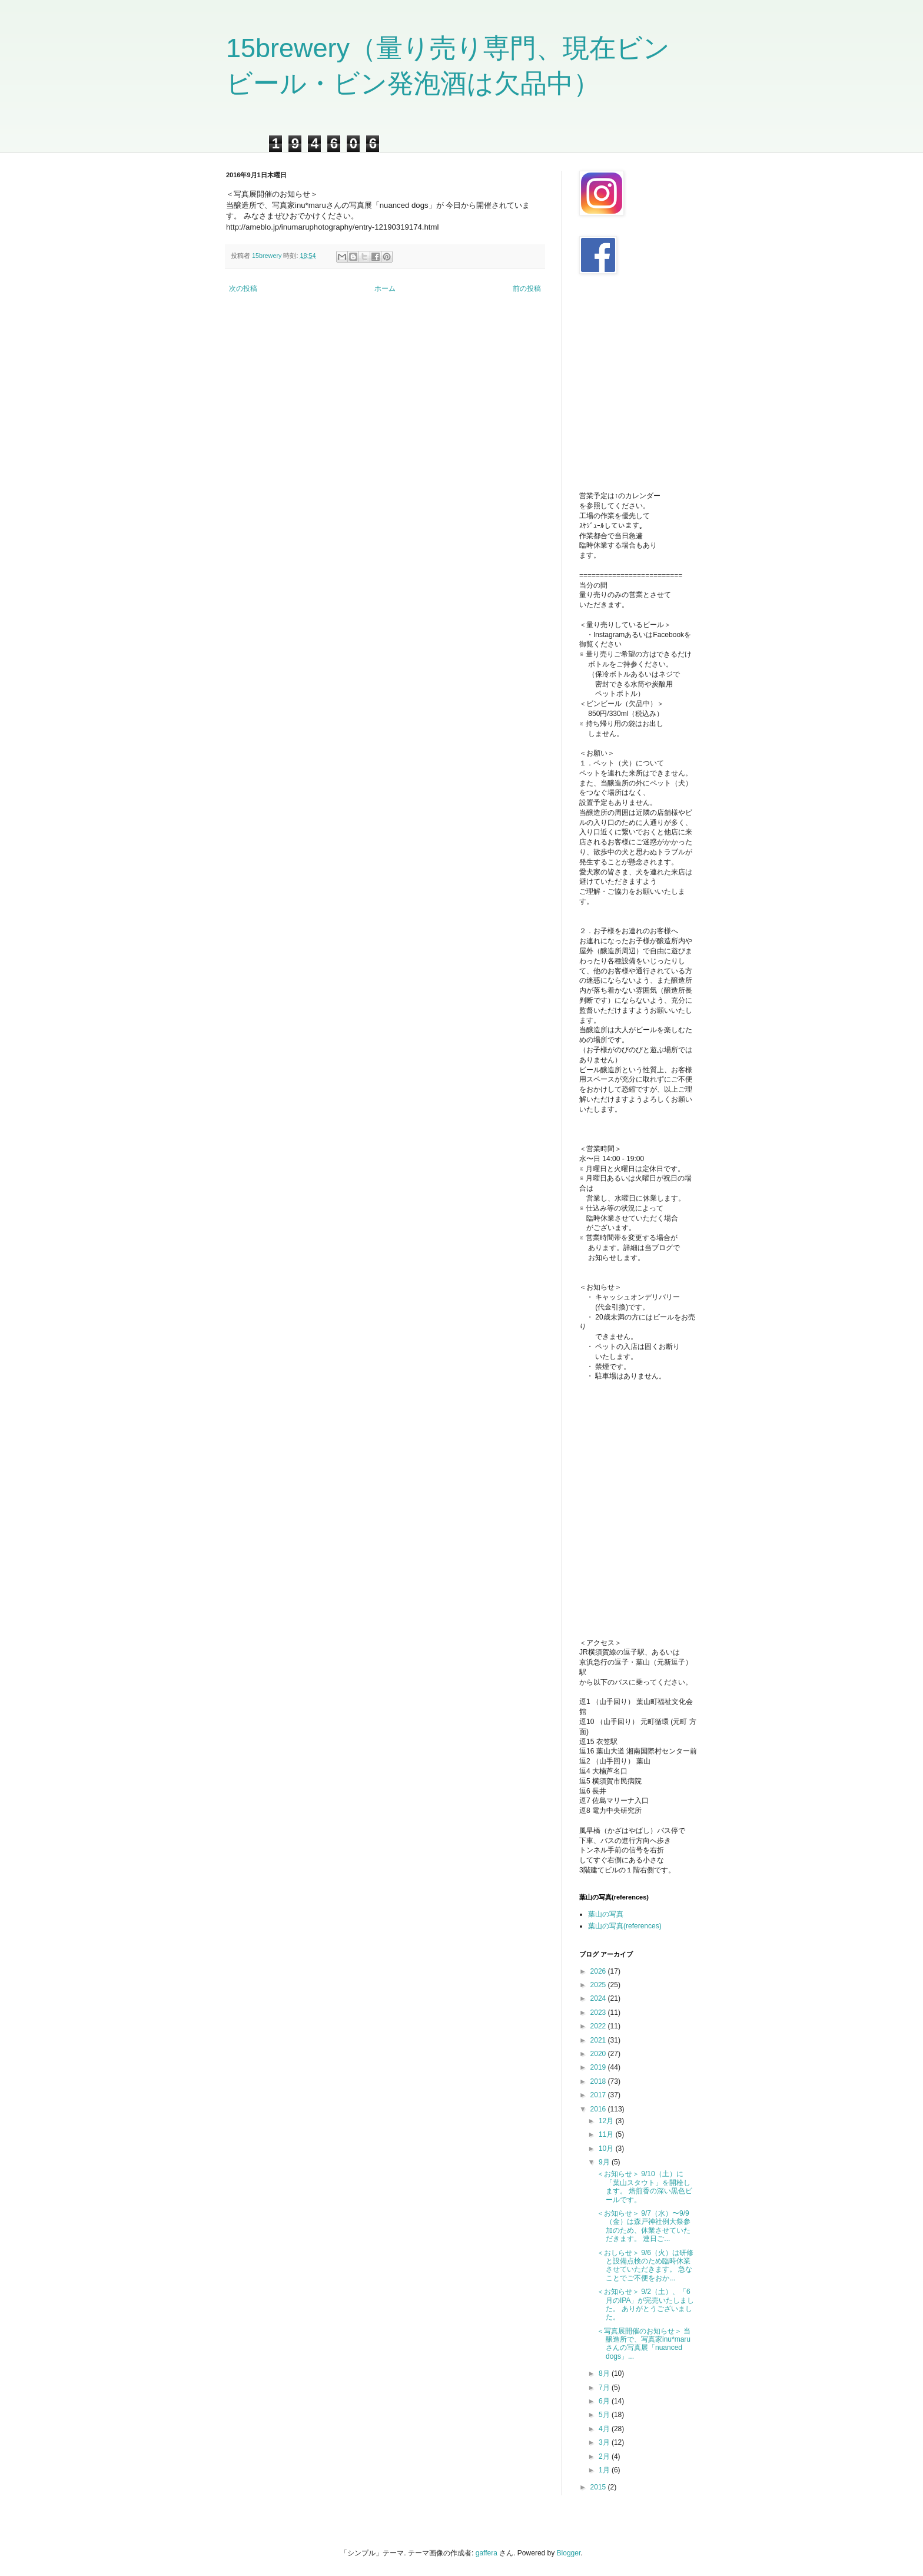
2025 (599, 1985)
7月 (605, 2387)
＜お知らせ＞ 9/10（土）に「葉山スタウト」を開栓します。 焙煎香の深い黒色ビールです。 (644, 2186)
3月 (605, 2442)
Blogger (569, 2553)
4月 (605, 2429)
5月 (605, 2415)
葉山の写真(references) (625, 1926)
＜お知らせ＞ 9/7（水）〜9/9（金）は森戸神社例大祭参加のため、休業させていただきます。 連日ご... (643, 2226)
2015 (599, 2487)
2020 (599, 2054)
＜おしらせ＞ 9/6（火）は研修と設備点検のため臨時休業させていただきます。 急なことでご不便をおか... (645, 2265)
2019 (599, 2067)
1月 (605, 2470)
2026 (599, 1971)
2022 (599, 2026)
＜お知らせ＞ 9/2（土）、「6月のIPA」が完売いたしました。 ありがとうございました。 (645, 2304)
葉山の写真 (605, 1914)
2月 (605, 2456)
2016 (599, 2109)
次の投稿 (243, 288)
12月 (607, 2121)
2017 (599, 2095)
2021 (599, 2040)
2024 (599, 1998)
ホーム (385, 288)
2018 (599, 2081)
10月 (607, 2148)
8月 (605, 2373)
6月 (605, 2401)
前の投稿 (527, 288)
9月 (605, 2162)
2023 (599, 2012)
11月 (607, 2134)
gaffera (486, 2553)
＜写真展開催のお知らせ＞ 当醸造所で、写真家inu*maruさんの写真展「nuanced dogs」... (643, 2343)
